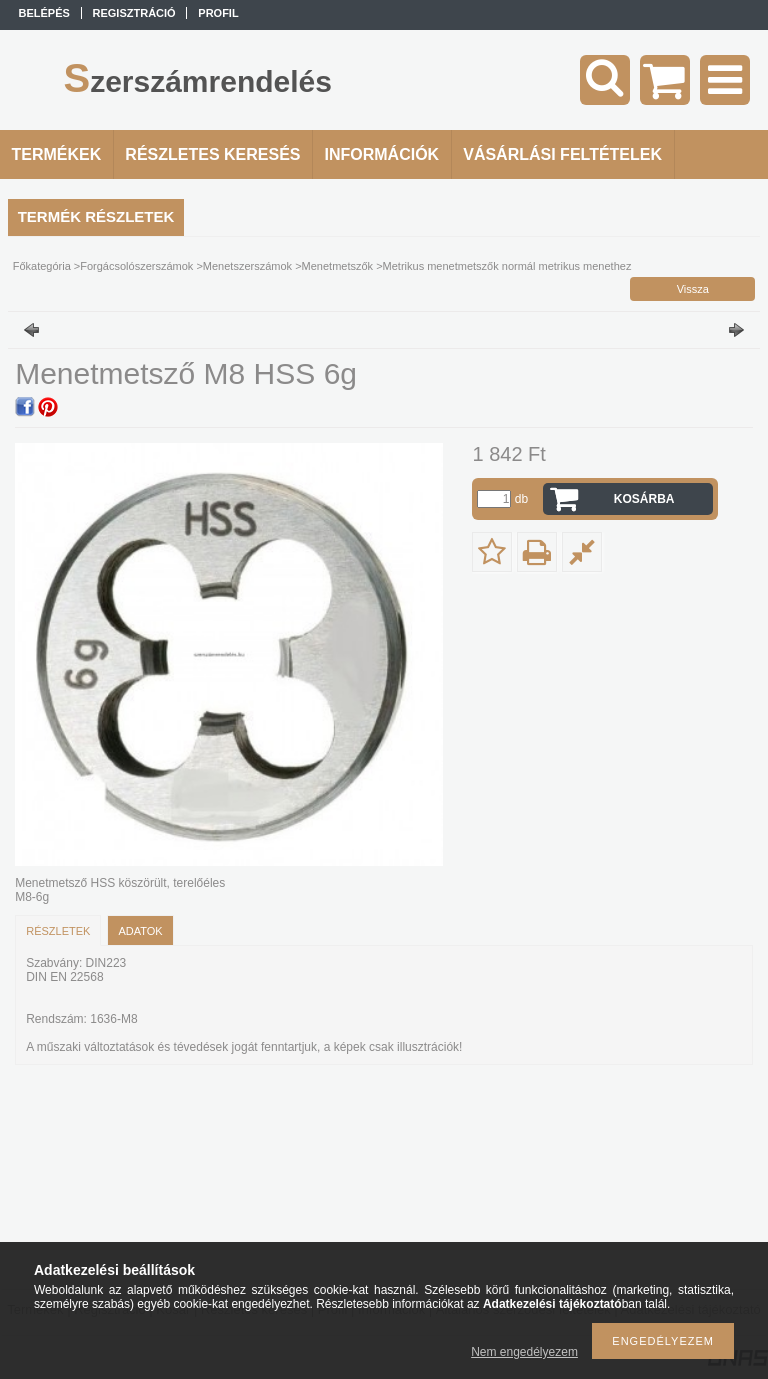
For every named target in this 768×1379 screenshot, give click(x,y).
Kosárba (644, 499)
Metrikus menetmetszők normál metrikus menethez (507, 266)
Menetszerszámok (247, 266)
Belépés (44, 13)
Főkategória (42, 266)
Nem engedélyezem (524, 1352)
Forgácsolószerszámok (136, 266)
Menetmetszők (338, 266)
